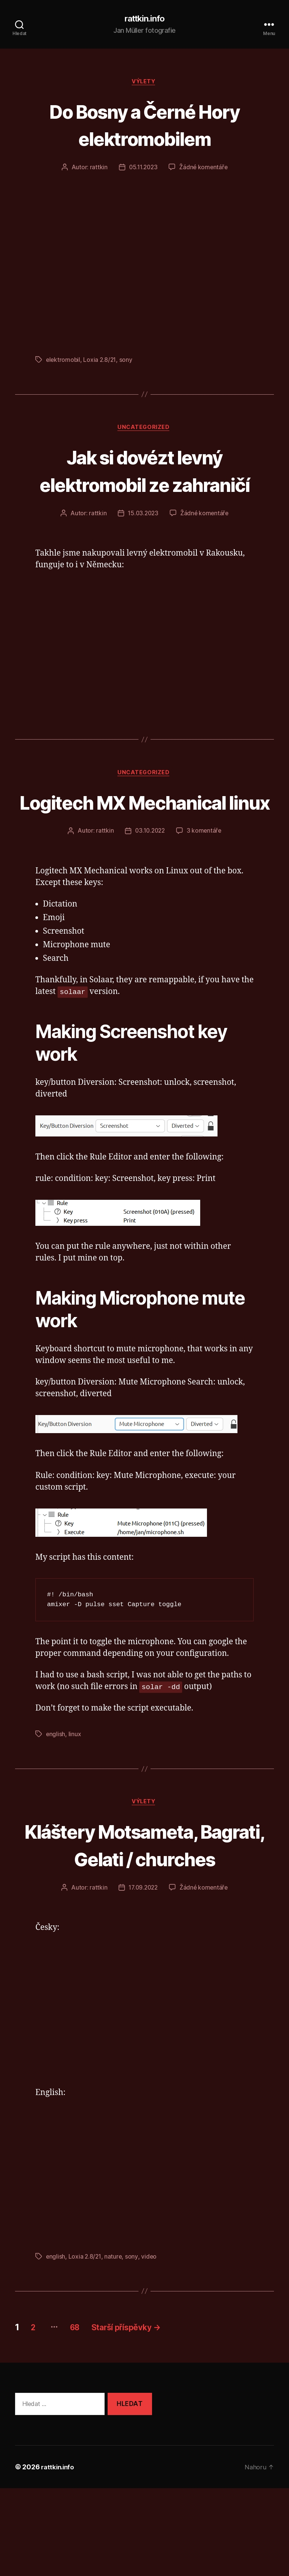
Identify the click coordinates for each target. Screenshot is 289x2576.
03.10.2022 (150, 890)
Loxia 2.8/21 (101, 361)
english (55, 1793)
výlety (144, 83)
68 (83, 2414)
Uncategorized (144, 430)
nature (114, 2344)
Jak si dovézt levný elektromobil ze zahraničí (144, 486)
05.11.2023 (142, 169)
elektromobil (63, 361)
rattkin (97, 169)
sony (127, 361)
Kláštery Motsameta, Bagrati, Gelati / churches (144, 1918)
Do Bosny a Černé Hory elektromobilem (144, 125)
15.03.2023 (142, 543)
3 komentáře (205, 890)
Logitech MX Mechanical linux (144, 846)
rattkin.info (144, 18)
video (150, 2344)
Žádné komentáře (204, 169)
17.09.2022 (142, 1975)
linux (75, 1793)
